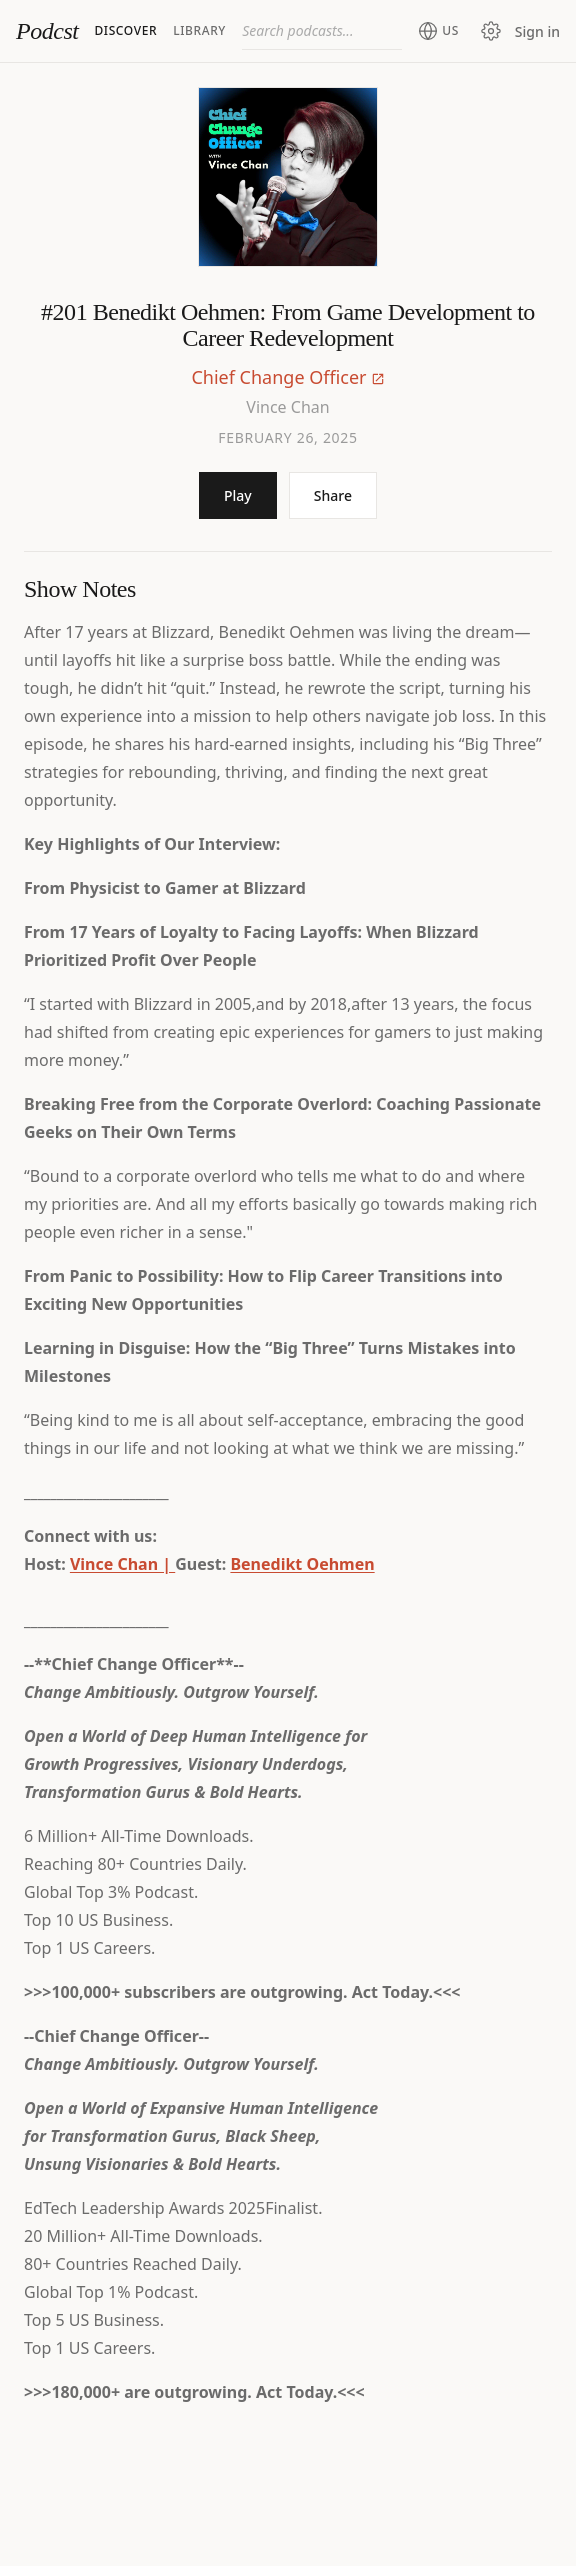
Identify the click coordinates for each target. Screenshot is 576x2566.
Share (333, 495)
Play (238, 495)
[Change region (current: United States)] (438, 31)
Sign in (537, 31)
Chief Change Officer (278, 377)
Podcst (47, 31)
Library (199, 30)
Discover (125, 30)
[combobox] (322, 31)
